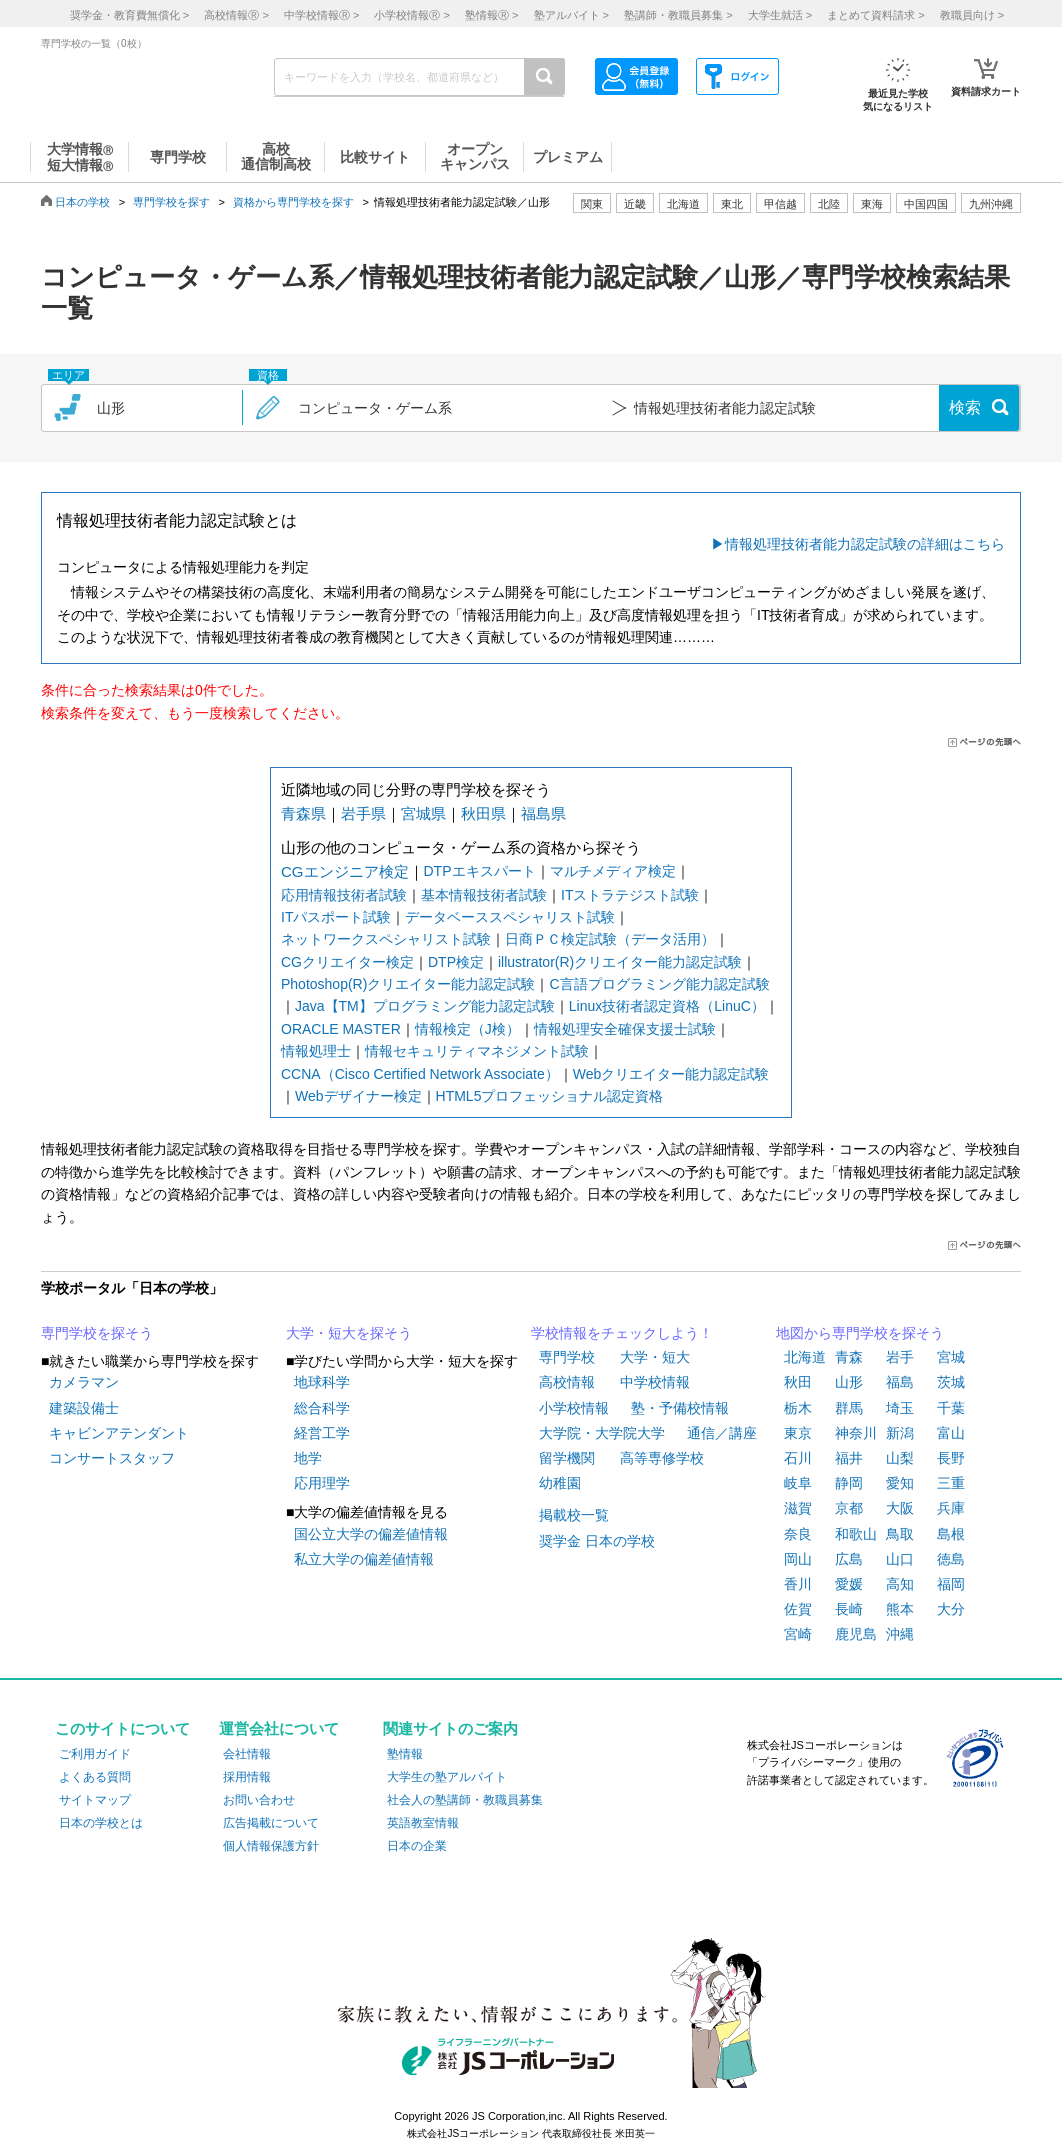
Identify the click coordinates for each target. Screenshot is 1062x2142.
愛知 (900, 1483)
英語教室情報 (423, 1823)
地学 (308, 1458)
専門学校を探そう (97, 1333)
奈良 (798, 1534)
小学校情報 (574, 1408)
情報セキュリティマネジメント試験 (477, 1051)
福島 (900, 1382)
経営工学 (322, 1433)
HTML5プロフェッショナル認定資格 (550, 1096)
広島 (849, 1559)
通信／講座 (722, 1433)
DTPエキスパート (480, 871)
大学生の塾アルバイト (447, 1777)
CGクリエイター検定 (347, 962)
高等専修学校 (662, 1458)
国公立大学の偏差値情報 (371, 1534)
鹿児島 (856, 1634)
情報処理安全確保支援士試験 (625, 1029)
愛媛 (849, 1584)
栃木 (798, 1408)
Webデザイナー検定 (358, 1096)
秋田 (798, 1382)
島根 (951, 1534)
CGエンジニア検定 (345, 871)
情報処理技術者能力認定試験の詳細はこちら (865, 544)
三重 (951, 1483)
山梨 (900, 1458)
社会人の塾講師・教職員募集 (465, 1800)
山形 (849, 1382)
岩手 (900, 1357)
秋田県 (483, 813)
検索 (965, 407)
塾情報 (405, 1754)
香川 (798, 1584)
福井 (849, 1458)
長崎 (849, 1609)
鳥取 (900, 1534)
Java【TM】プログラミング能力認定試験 (425, 1006)
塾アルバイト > (571, 15)
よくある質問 (95, 1777)
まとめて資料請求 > (875, 15)
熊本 (900, 1609)
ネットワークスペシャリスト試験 (386, 939)
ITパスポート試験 (336, 917)
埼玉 (900, 1408)
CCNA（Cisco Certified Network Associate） (420, 1074)
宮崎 (798, 1634)
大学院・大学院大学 (602, 1433)
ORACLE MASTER (341, 1029)
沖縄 (900, 1634)
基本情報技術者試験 (484, 895)
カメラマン (84, 1382)
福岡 (951, 1584)
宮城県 (423, 813)
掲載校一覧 (574, 1515)
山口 (900, 1559)
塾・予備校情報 (680, 1408)
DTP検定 (456, 962)
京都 (849, 1508)
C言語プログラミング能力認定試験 (659, 984)
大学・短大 (655, 1357)
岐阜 (798, 1483)
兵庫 (951, 1508)
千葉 (951, 1408)
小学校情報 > (411, 15)
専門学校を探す (171, 202)
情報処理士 (316, 1051)
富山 (951, 1433)
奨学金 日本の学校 (597, 1541)
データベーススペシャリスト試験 (510, 917)
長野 (951, 1458)
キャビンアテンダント (119, 1433)
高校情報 (567, 1382)
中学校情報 (655, 1382)
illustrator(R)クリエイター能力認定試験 (620, 962)
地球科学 (322, 1382)
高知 (900, 1584)
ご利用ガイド (95, 1754)
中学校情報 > (321, 15)
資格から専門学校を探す (293, 202)
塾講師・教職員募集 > (678, 15)
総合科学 (322, 1408)
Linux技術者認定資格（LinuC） (667, 1006)
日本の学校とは (101, 1823)
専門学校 (567, 1357)
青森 (849, 1357)
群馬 (849, 1408)
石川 (798, 1458)
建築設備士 (84, 1408)
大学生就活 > (780, 15)
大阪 (900, 1508)
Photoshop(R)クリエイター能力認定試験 (408, 984)
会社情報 (247, 1754)
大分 (951, 1609)
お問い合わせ (259, 1800)
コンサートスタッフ (112, 1458)
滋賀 (798, 1508)
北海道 (683, 204)
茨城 (951, 1382)
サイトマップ (95, 1800)
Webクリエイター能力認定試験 (671, 1074)
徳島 (951, 1559)
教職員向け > (972, 15)
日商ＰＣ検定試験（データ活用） (610, 939)
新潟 (900, 1433)
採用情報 (247, 1777)
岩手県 (363, 813)
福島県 (543, 813)
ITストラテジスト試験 (630, 895)
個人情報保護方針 (271, 1846)
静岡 (849, 1483)
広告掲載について (271, 1823)
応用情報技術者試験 (344, 895)
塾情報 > (491, 15)
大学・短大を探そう (349, 1333)
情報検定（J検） (467, 1029)
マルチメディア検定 (613, 871)
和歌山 (856, 1534)
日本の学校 (82, 202)
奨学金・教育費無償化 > (129, 15)
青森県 (303, 813)
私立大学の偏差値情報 (364, 1559)
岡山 (798, 1559)
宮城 (951, 1357)
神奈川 (856, 1433)
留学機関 (567, 1458)
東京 (798, 1433)
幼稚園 (560, 1483)
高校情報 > (236, 15)
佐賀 (798, 1609)
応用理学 (322, 1483)
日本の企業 (417, 1846)
